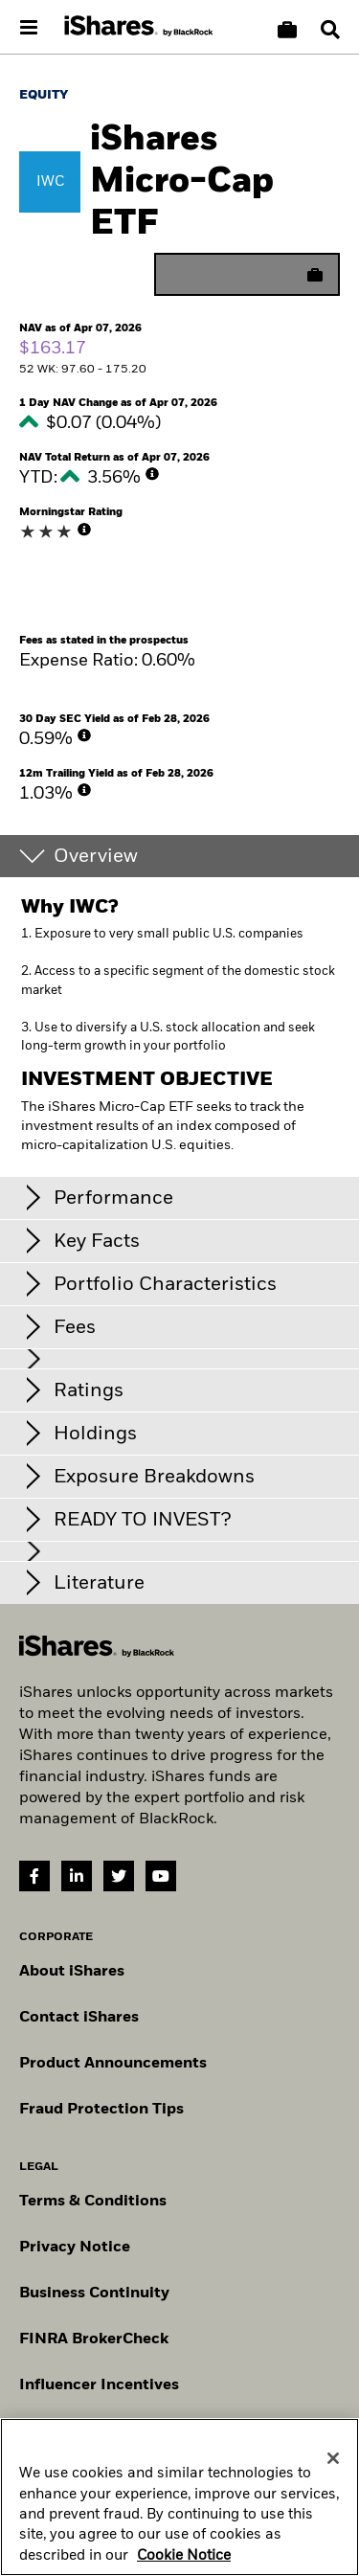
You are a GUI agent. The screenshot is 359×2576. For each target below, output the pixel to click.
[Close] (333, 2513)
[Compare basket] (287, 29)
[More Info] (152, 474)
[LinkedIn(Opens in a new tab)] (76, 1876)
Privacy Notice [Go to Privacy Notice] (74, 2247)
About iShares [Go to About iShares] (71, 1971)
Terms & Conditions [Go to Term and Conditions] (93, 2201)
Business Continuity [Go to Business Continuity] (94, 2293)
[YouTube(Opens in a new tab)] (161, 1876)
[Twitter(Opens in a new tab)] (118, 1876)
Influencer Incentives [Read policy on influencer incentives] (99, 2385)
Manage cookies (80, 2431)
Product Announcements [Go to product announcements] (113, 2063)
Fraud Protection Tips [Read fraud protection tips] (101, 2109)
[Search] (330, 29)
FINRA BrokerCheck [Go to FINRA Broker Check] (93, 2339)
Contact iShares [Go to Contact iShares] (79, 2017)
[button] (330, 29)
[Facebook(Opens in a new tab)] (34, 1876)
